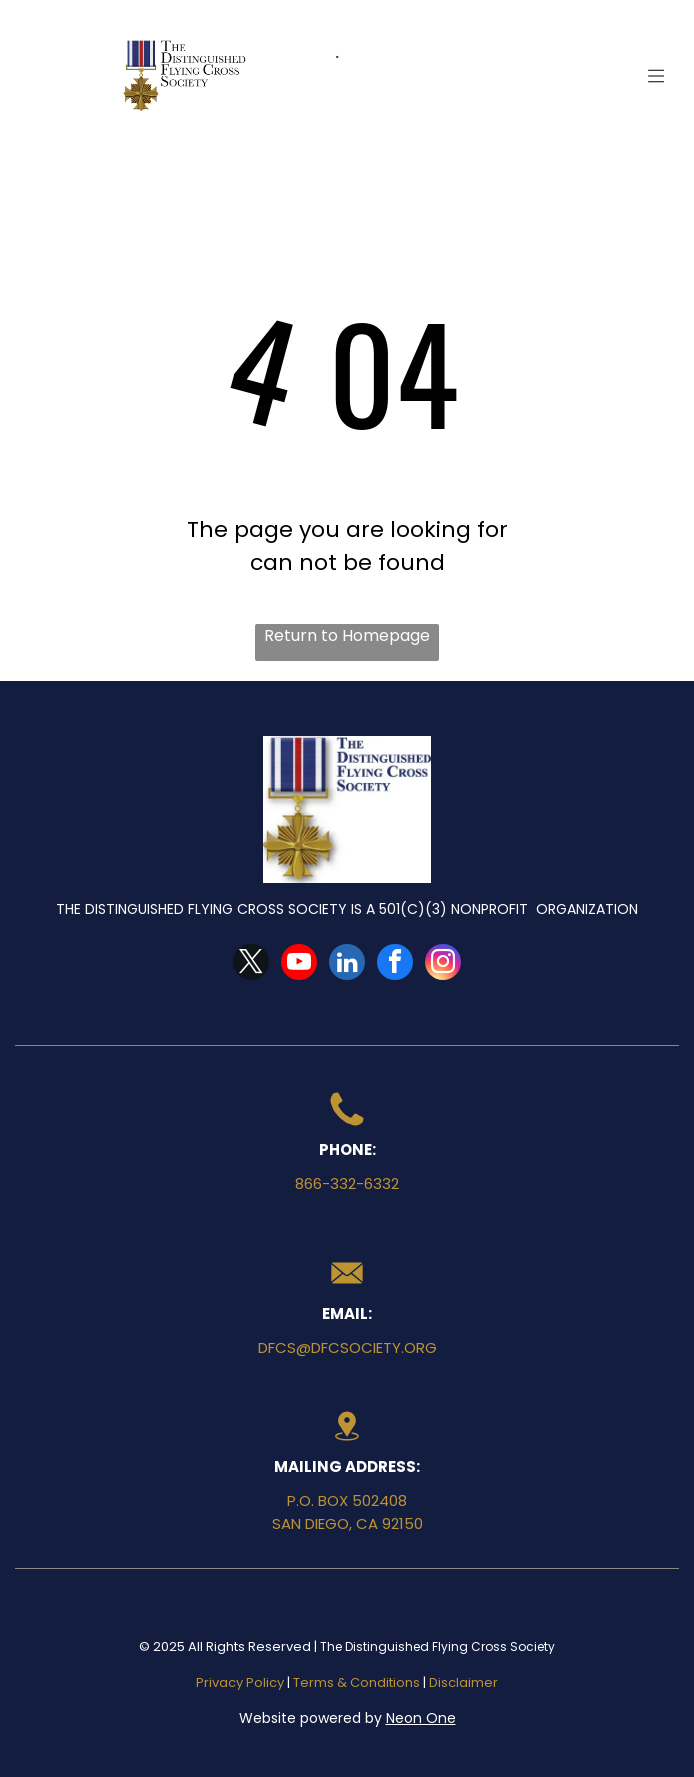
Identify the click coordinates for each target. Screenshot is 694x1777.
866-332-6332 (347, 1183)
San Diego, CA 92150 (347, 1523)
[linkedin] (347, 964)
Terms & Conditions (356, 1682)
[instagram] (443, 964)
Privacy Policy (240, 1682)
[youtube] (299, 964)
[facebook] (395, 964)
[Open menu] (656, 76)
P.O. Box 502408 (347, 1500)
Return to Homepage (347, 635)
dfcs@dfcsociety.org (347, 1347)
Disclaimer (463, 1682)
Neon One (421, 1718)
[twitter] (251, 964)
